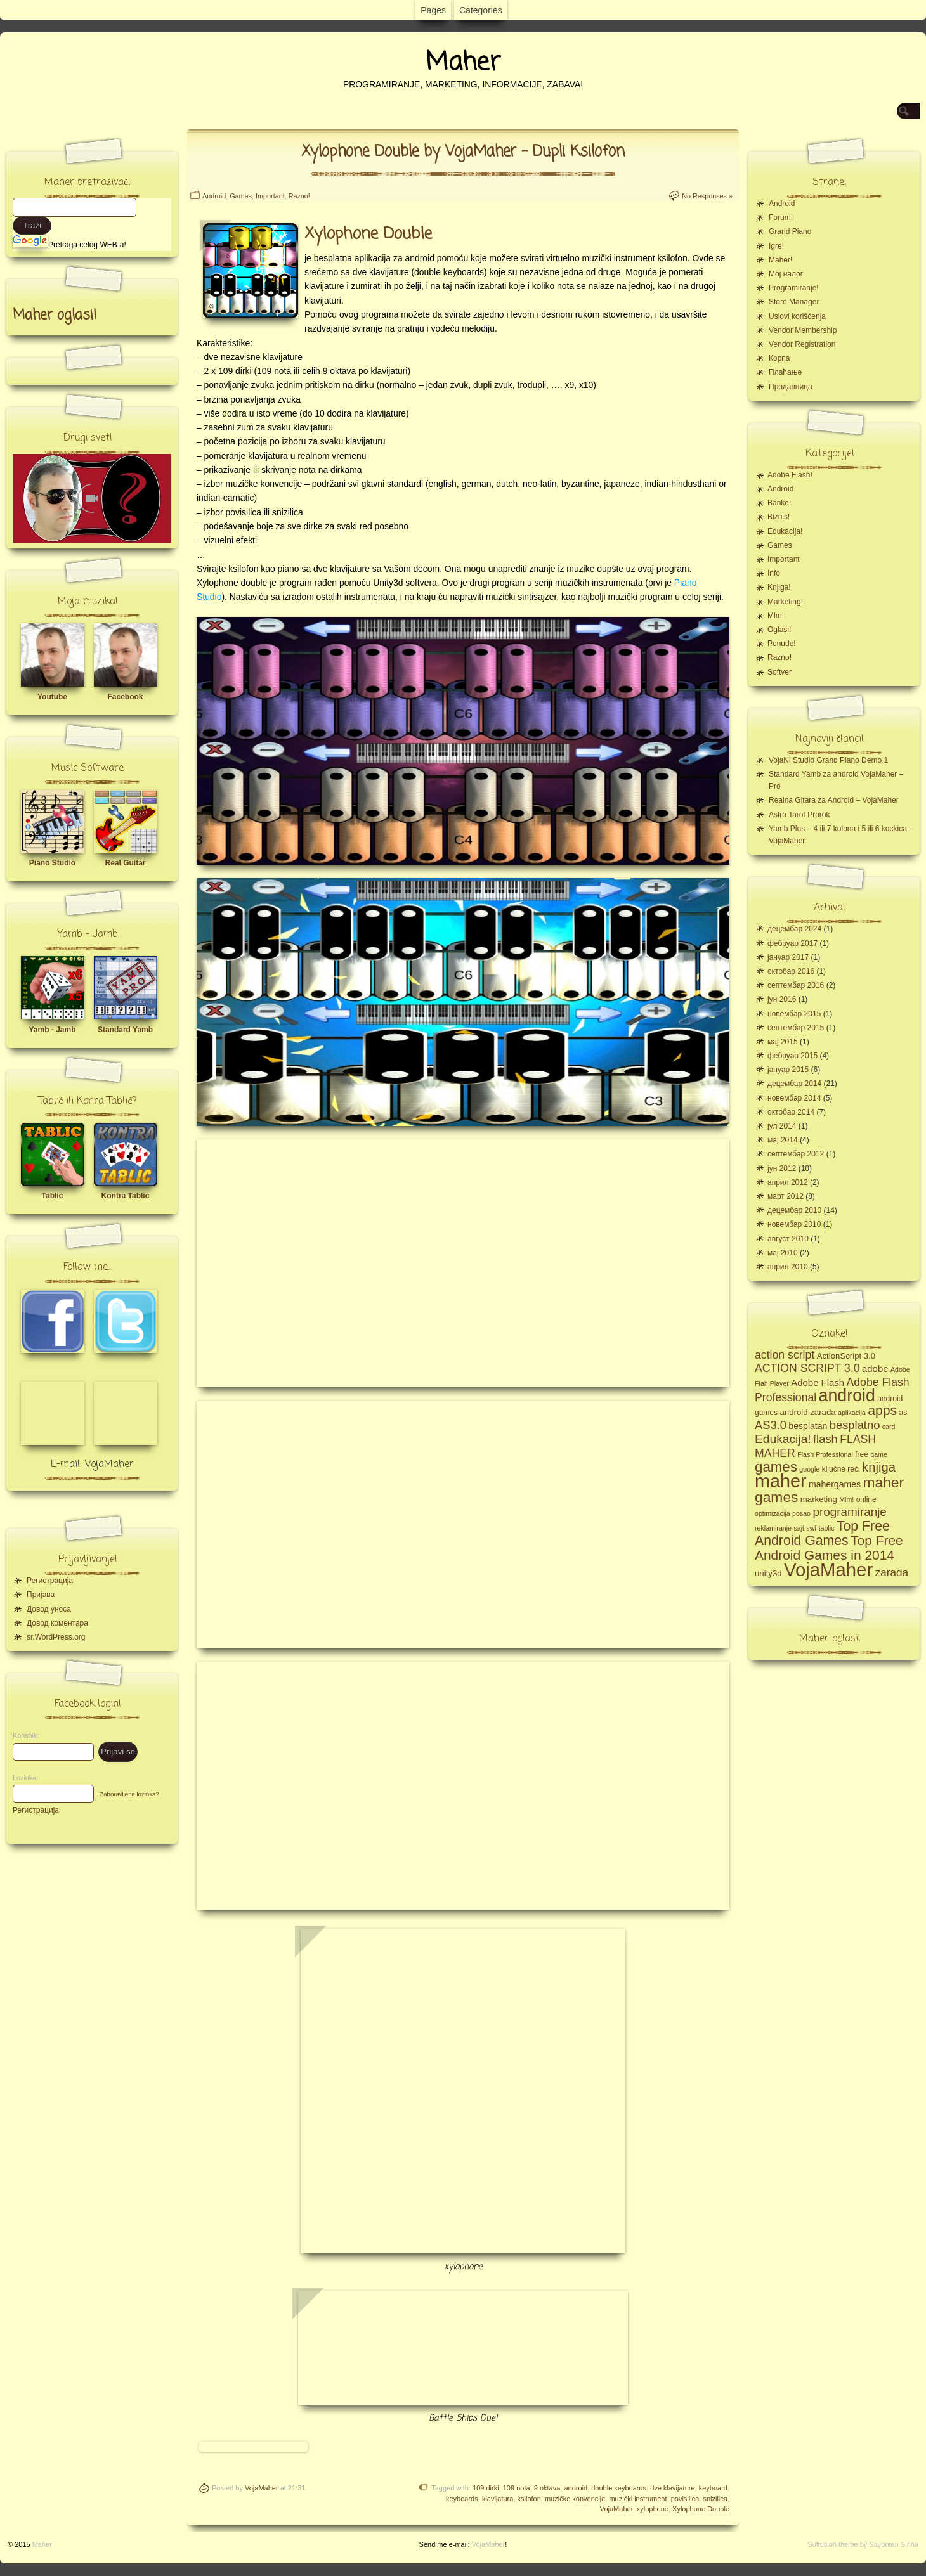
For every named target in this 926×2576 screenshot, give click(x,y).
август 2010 (788, 1238)
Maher (463, 63)
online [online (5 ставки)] (866, 1499)
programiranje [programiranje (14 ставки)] (849, 1511)
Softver (779, 672)
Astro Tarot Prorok (799, 814)
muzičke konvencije (575, 2498)
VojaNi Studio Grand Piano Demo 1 (828, 760)
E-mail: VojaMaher (92, 1464)
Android (214, 196)
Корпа (779, 358)
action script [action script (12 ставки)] (784, 1355)
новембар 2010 (794, 1224)
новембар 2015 (794, 1013)
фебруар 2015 (792, 1055)
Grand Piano (790, 231)
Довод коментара (57, 1623)
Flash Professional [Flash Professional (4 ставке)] (825, 1454)
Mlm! (775, 615)
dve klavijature (672, 2488)
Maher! (780, 260)
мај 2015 (782, 1041)
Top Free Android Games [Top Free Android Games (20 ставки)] (822, 1533)
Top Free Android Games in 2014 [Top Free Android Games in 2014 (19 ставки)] (829, 1547)
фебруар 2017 (792, 943)
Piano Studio (52, 862)
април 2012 (787, 1182)
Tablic (52, 1195)
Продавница (790, 386)
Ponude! (781, 643)
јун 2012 (781, 1168)
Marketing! (785, 601)
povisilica (685, 2498)
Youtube (52, 696)
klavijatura (498, 2498)
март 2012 (785, 1196)
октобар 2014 (790, 1112)
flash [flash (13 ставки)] (825, 1439)
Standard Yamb (125, 1029)
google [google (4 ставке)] (809, 1469)
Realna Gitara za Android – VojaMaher (834, 800)
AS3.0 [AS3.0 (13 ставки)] (770, 1425)
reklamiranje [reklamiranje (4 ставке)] (773, 1528)
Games (241, 196)
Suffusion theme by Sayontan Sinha (862, 2544)
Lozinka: (22, 1778)
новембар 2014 (794, 1098)
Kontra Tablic (125, 1195)
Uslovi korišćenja (797, 316)
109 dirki (486, 2488)
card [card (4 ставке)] (889, 1426)
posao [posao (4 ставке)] (801, 1513)
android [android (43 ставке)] (847, 1395)
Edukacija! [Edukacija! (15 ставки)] (783, 1439)
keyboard (713, 2488)
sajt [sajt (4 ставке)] (798, 1528)
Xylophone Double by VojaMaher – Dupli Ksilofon (463, 152)
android (575, 2488)
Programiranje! (794, 287)
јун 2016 (781, 999)
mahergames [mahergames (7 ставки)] (835, 1484)
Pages (433, 10)
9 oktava (547, 2488)
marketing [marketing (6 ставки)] (818, 1499)
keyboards (462, 2498)
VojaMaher (261, 2488)
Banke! (779, 502)
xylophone (652, 2509)
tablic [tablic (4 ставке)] (827, 1528)
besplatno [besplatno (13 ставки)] (855, 1425)
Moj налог (786, 273)
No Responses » (707, 196)
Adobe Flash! (789, 474)
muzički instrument (638, 2498)
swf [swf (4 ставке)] (811, 1528)
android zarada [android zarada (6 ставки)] (807, 1412)
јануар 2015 (788, 1069)
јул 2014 (781, 1126)
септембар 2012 (795, 1153)
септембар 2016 (795, 985)
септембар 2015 (795, 1027)
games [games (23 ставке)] (776, 1467)
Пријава (41, 1594)
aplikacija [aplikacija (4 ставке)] (852, 1412)
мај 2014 (782, 1140)
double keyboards (618, 2488)
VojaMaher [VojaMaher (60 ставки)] (828, 1569)
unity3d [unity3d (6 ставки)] (768, 1573)
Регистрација (50, 1580)
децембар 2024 (794, 928)
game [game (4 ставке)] (878, 1454)
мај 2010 (782, 1252)
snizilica (715, 2498)
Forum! (781, 217)
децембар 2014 (794, 1083)
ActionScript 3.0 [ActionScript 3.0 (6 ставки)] (846, 1356)
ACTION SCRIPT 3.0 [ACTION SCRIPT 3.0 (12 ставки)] (807, 1368)
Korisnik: (22, 1735)
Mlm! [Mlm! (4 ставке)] (846, 1499)
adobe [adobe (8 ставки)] (875, 1368)
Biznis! (778, 516)
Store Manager (794, 301)
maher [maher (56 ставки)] (781, 1481)
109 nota (516, 2488)
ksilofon (529, 2498)
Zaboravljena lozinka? (129, 1793)
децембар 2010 (794, 1210)
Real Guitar (125, 862)
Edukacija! (784, 531)
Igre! (776, 246)
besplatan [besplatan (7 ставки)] (807, 1426)
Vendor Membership (803, 330)
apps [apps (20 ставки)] (882, 1410)
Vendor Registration (802, 344)
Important (270, 196)
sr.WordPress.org (56, 1637)
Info (773, 573)
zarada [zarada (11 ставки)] (891, 1572)
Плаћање (785, 372)
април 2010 (787, 1266)
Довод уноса (49, 1609)
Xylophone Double (700, 2509)
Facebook (125, 696)
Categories (480, 10)
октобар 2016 (790, 971)
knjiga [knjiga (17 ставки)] (879, 1467)
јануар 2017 (788, 957)
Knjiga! (779, 587)
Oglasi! (779, 629)
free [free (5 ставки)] (861, 1454)
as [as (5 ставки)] (903, 1412)
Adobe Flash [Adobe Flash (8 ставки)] (817, 1382)
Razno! (299, 196)
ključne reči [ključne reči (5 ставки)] (841, 1469)
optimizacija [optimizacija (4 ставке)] (772, 1513)
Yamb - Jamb (52, 1029)
